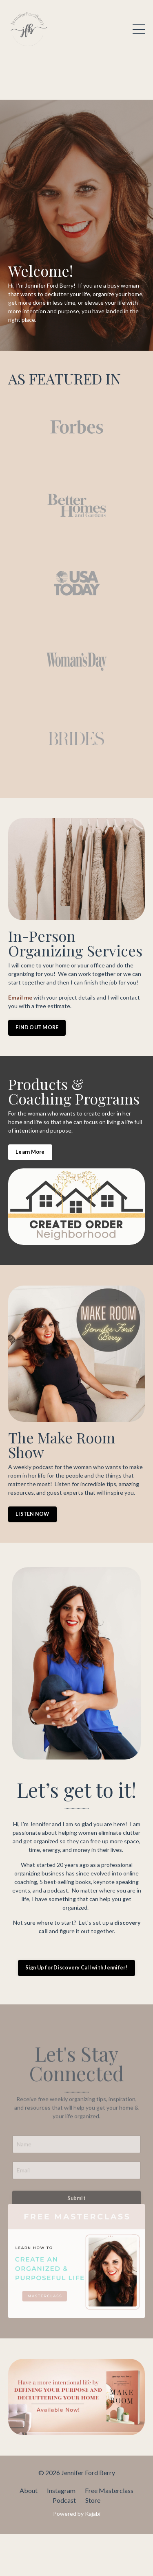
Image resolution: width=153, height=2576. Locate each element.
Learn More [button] (30, 1152)
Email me (20, 997)
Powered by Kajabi (76, 2513)
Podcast (64, 2500)
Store (92, 2500)
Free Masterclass (109, 2490)
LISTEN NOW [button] (32, 1514)
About (29, 2490)
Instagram (61, 2490)
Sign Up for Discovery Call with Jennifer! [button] (76, 1968)
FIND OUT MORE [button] (37, 1027)
